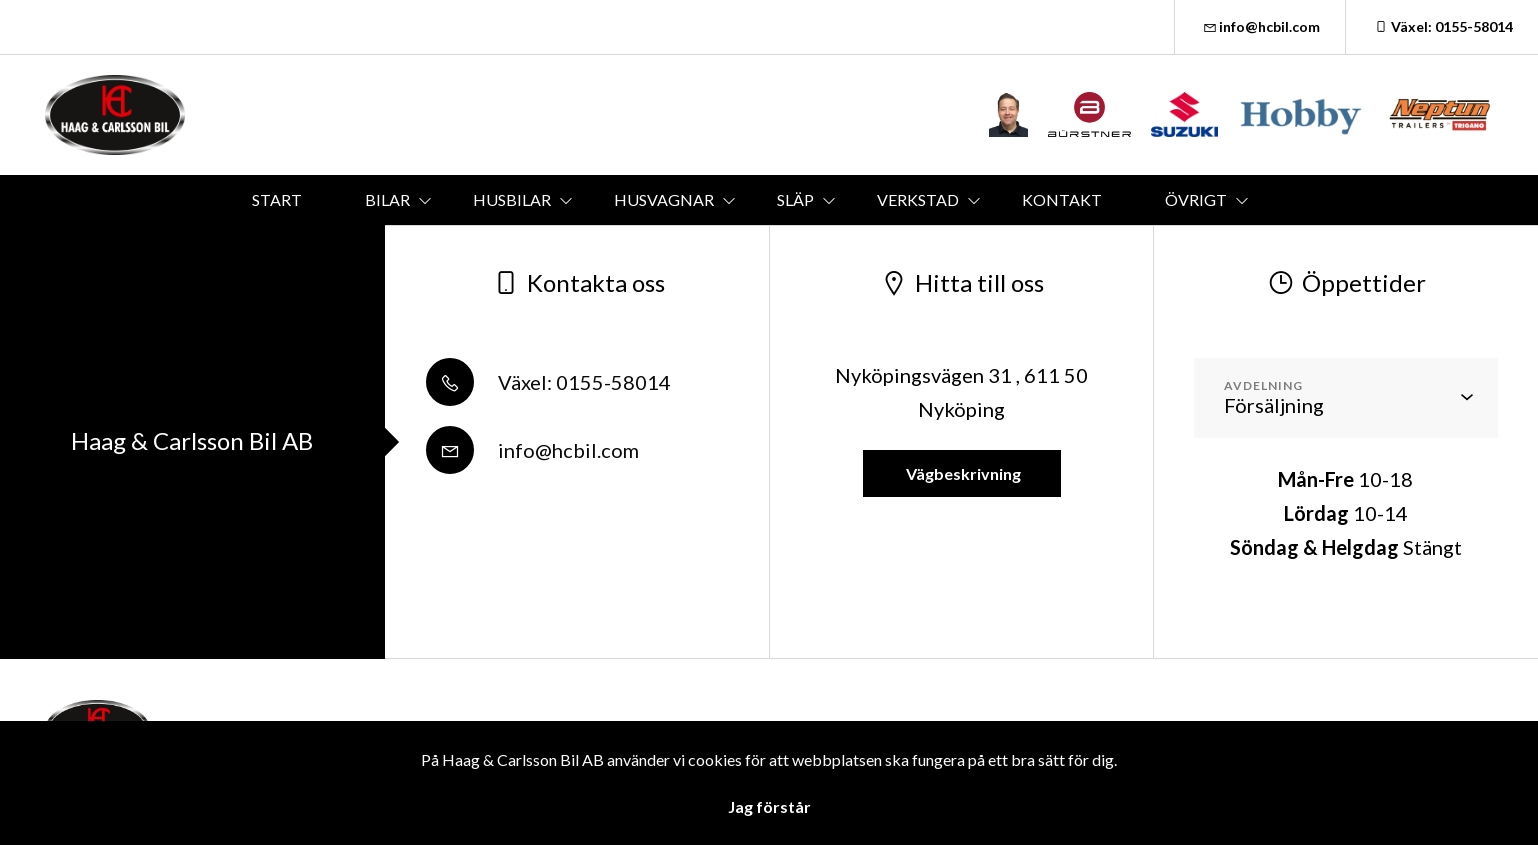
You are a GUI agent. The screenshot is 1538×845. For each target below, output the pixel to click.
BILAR (387, 199)
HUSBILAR (512, 199)
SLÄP (795, 199)
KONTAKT (1062, 199)
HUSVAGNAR (664, 199)
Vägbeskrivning (962, 473)
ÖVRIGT (1196, 199)
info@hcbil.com (1260, 26)
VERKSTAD (918, 199)
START (277, 199)
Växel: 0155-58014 (1442, 26)
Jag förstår (769, 806)
